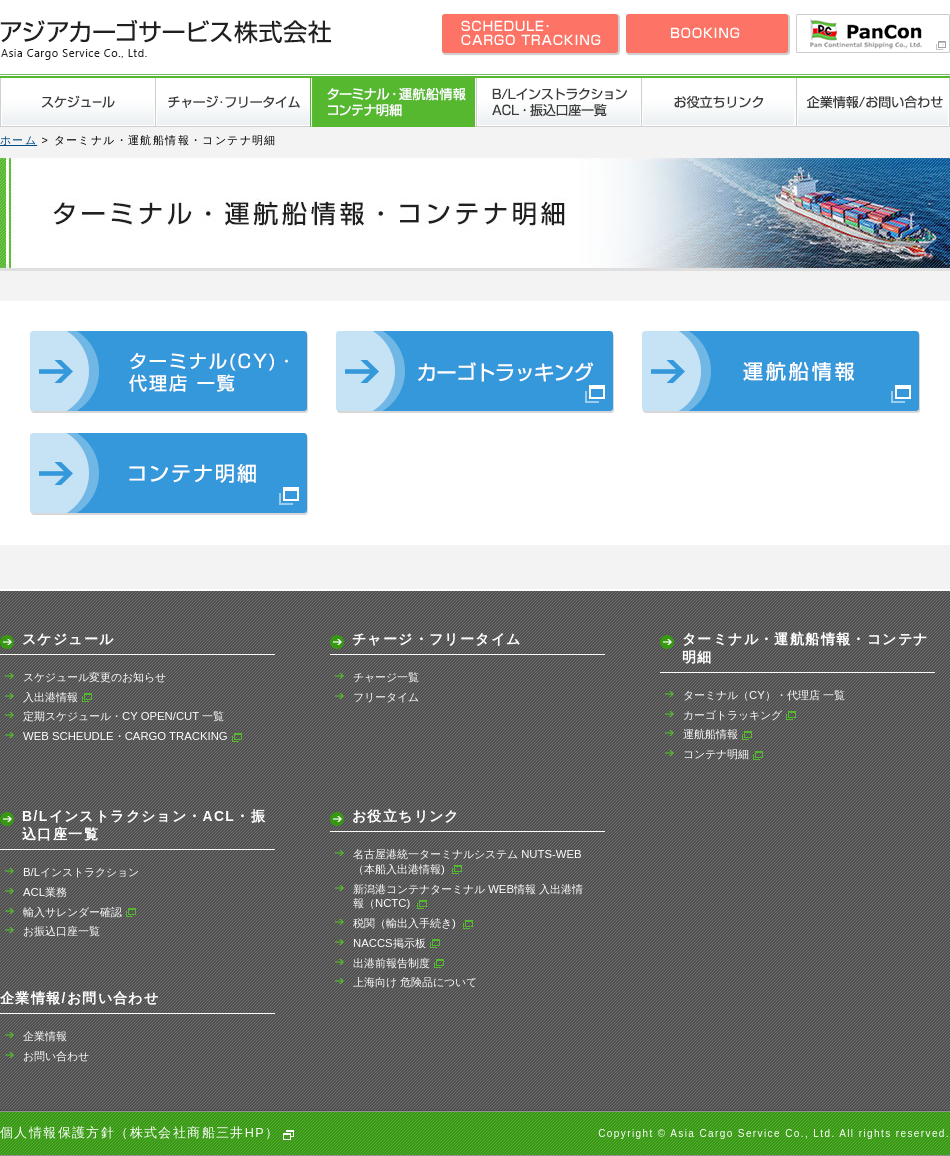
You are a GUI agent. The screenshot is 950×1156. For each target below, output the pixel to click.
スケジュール (77, 102)
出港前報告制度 (399, 963)
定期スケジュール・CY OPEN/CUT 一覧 (123, 716)
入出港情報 (58, 697)
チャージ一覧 (386, 677)
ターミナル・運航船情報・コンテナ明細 (392, 102)
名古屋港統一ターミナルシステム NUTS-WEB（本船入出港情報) (467, 861)
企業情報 (45, 1036)
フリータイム (386, 697)
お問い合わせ (56, 1056)
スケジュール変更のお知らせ (94, 677)
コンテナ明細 (723, 754)
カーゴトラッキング (740, 715)
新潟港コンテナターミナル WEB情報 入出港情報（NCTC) (468, 896)
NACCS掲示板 (397, 943)
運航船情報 (718, 734)
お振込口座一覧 (61, 931)
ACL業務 (45, 892)
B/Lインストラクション (81, 872)
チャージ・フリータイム (232, 102)
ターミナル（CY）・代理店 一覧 (764, 695)
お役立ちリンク (717, 102)
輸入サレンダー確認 (80, 912)
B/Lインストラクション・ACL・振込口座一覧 (557, 102)
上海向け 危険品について (415, 982)
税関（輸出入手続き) (413, 923)
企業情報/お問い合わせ (872, 102)
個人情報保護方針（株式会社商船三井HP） (140, 1133)
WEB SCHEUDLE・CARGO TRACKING (133, 736)
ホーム (18, 140)
